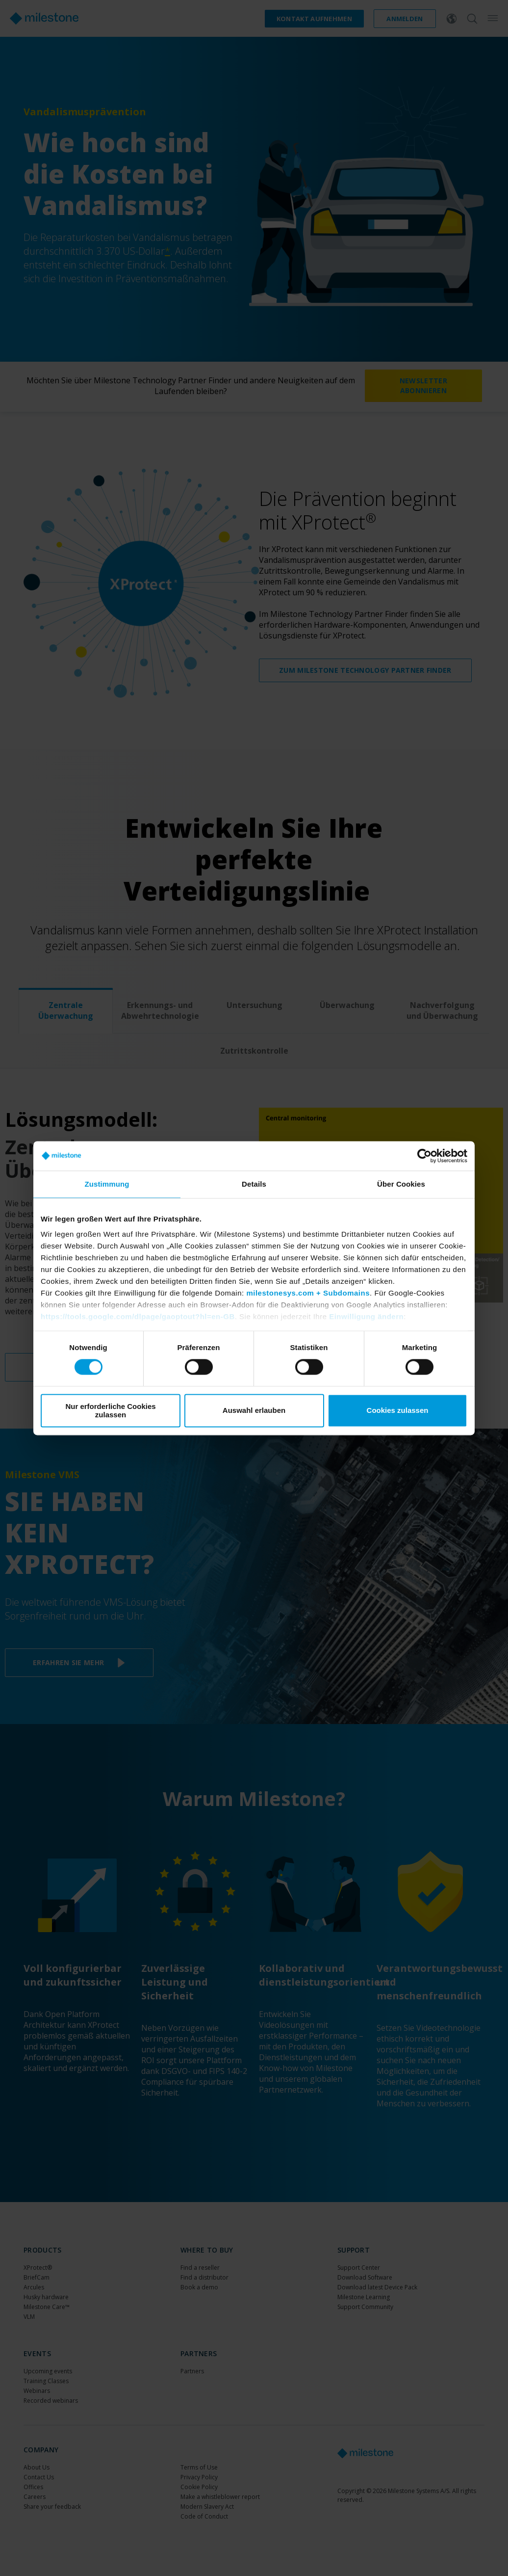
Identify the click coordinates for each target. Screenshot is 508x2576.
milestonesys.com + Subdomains (308, 1293)
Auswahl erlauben (254, 1411)
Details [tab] (254, 1184)
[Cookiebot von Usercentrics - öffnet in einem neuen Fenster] (424, 1155)
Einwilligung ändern (366, 1316)
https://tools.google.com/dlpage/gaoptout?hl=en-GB (138, 1316)
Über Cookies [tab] (401, 1184)
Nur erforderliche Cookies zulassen (110, 1410)
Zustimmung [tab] (107, 1184)
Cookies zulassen (398, 1411)
